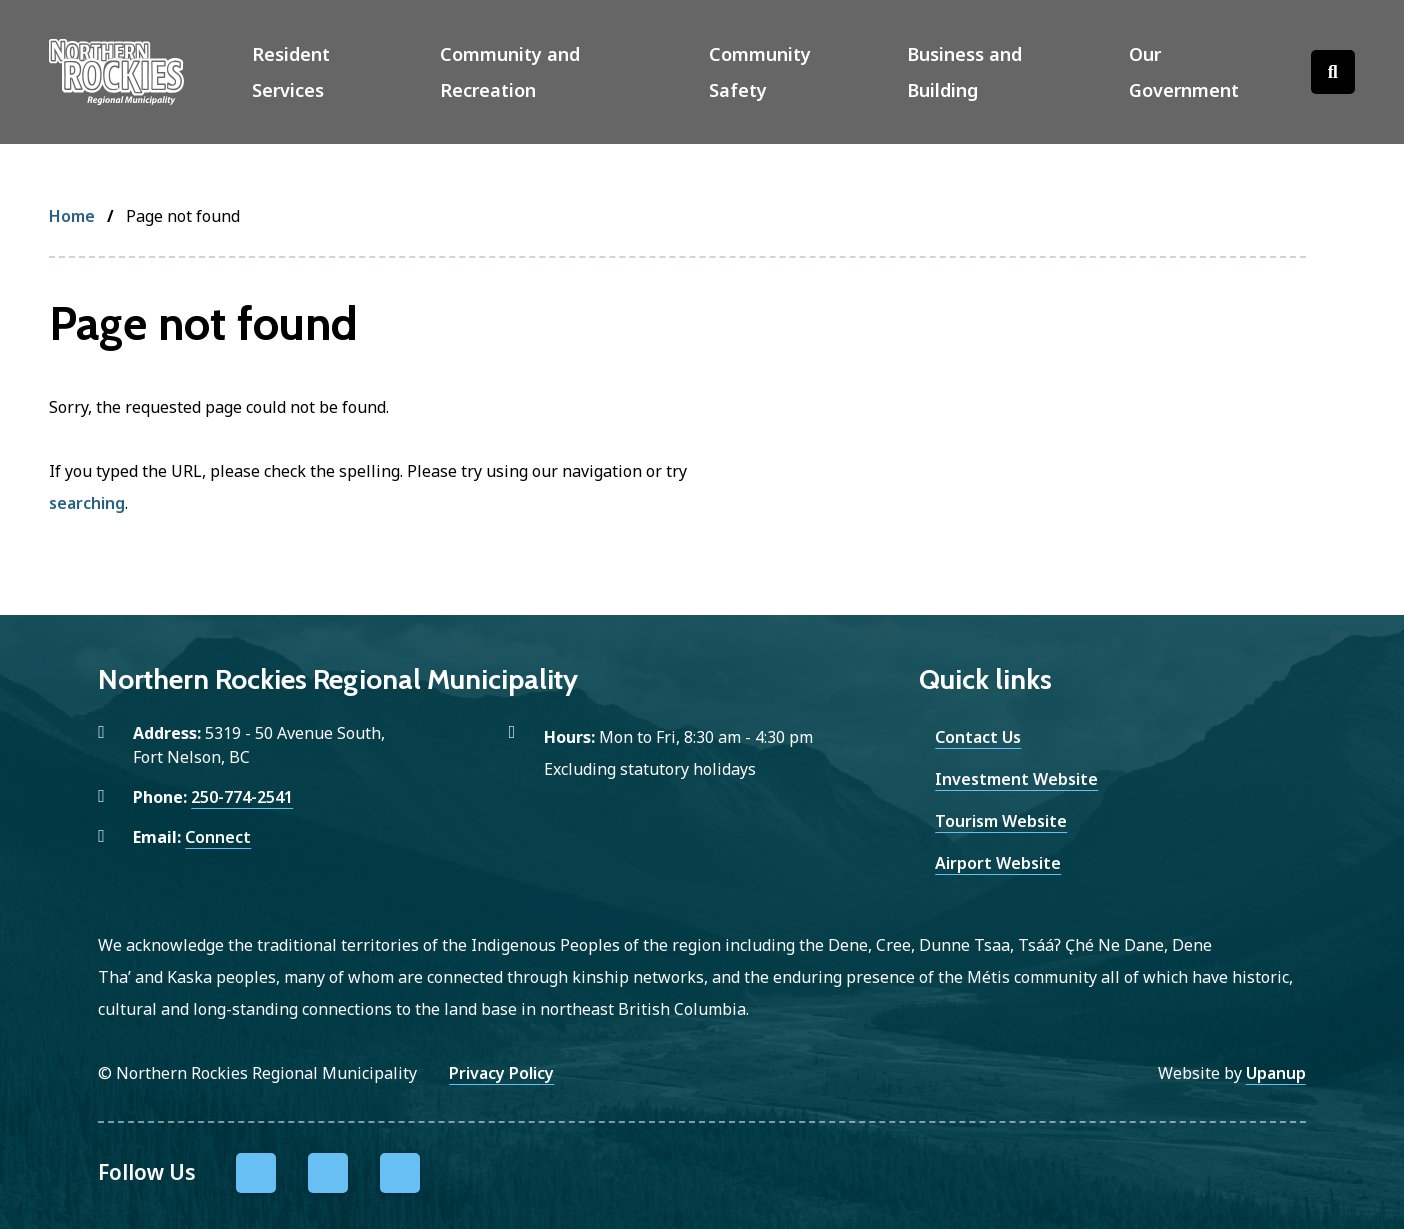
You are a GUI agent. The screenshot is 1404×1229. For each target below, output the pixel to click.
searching (87, 503)
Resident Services (291, 72)
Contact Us (978, 737)
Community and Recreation (510, 72)
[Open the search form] (1333, 72)
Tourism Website (1001, 821)
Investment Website (1016, 779)
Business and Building (964, 72)
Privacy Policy (501, 1073)
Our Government (1184, 72)
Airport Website (998, 863)
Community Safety (760, 72)
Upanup (1276, 1073)
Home (72, 216)
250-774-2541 (242, 797)
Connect (218, 837)
